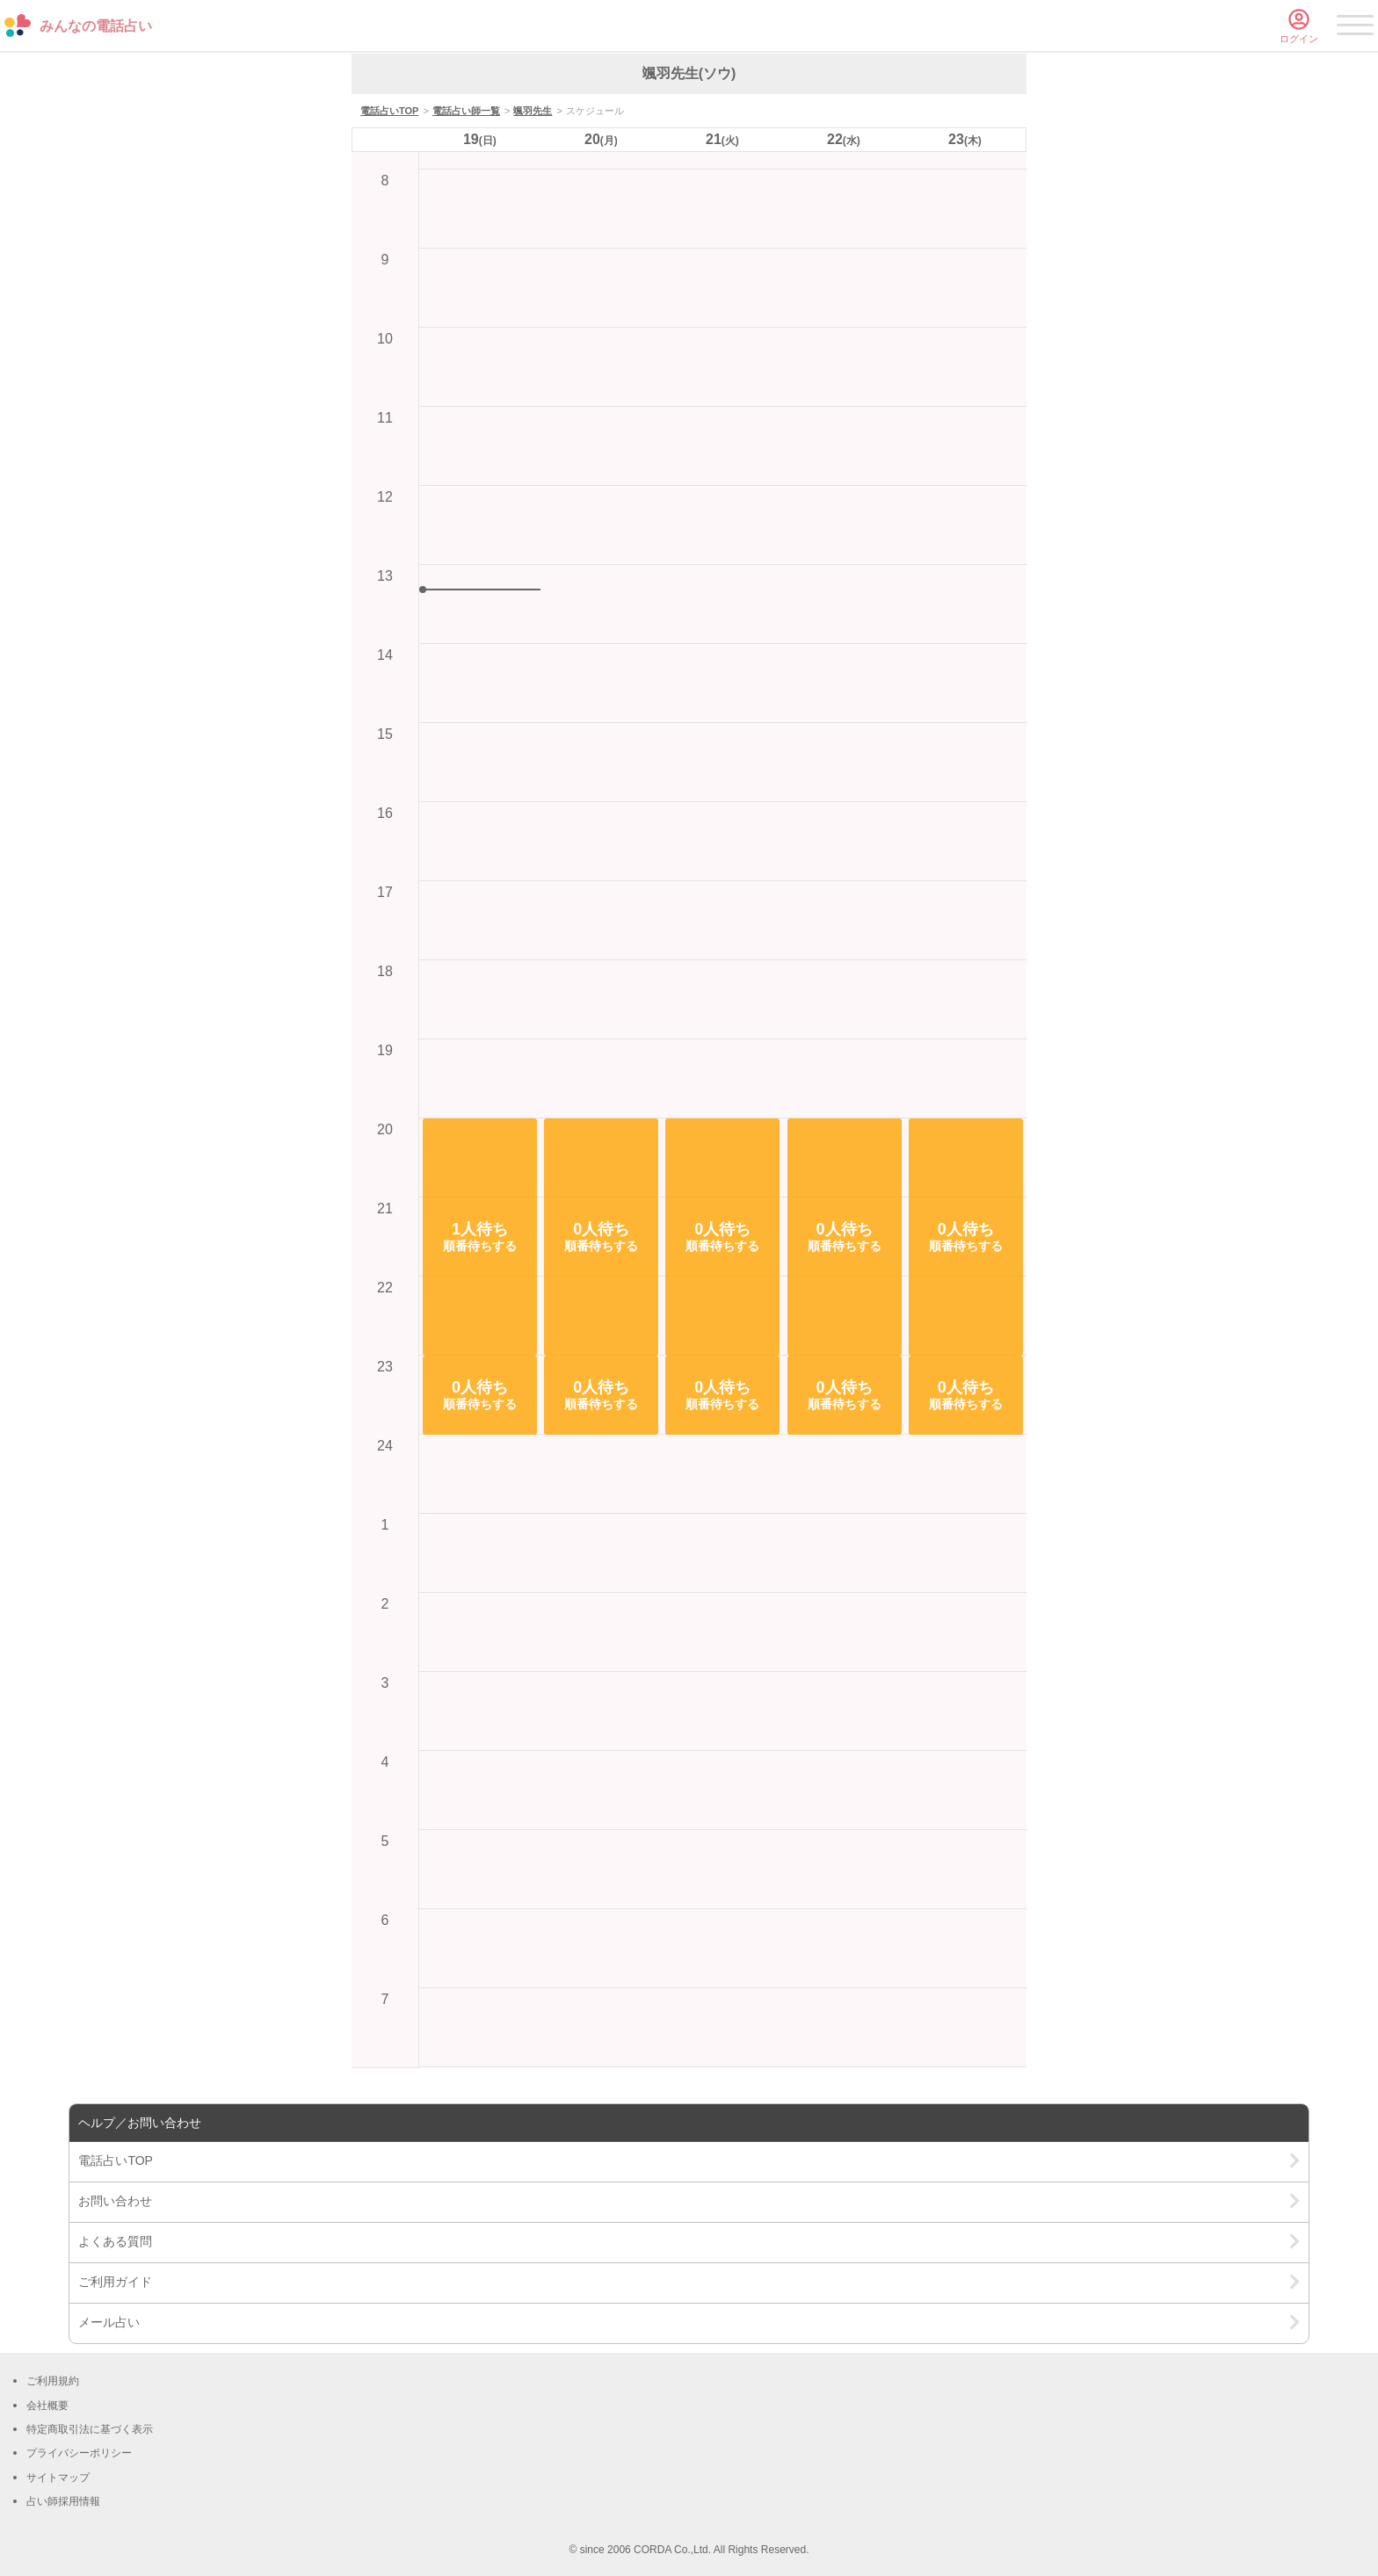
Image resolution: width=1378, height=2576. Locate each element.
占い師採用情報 (63, 2501)
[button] (480, 1237)
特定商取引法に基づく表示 (89, 2429)
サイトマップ (58, 2477)
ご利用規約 (52, 2381)
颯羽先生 (532, 110)
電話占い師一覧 (466, 110)
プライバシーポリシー (79, 2453)
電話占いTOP (389, 110)
